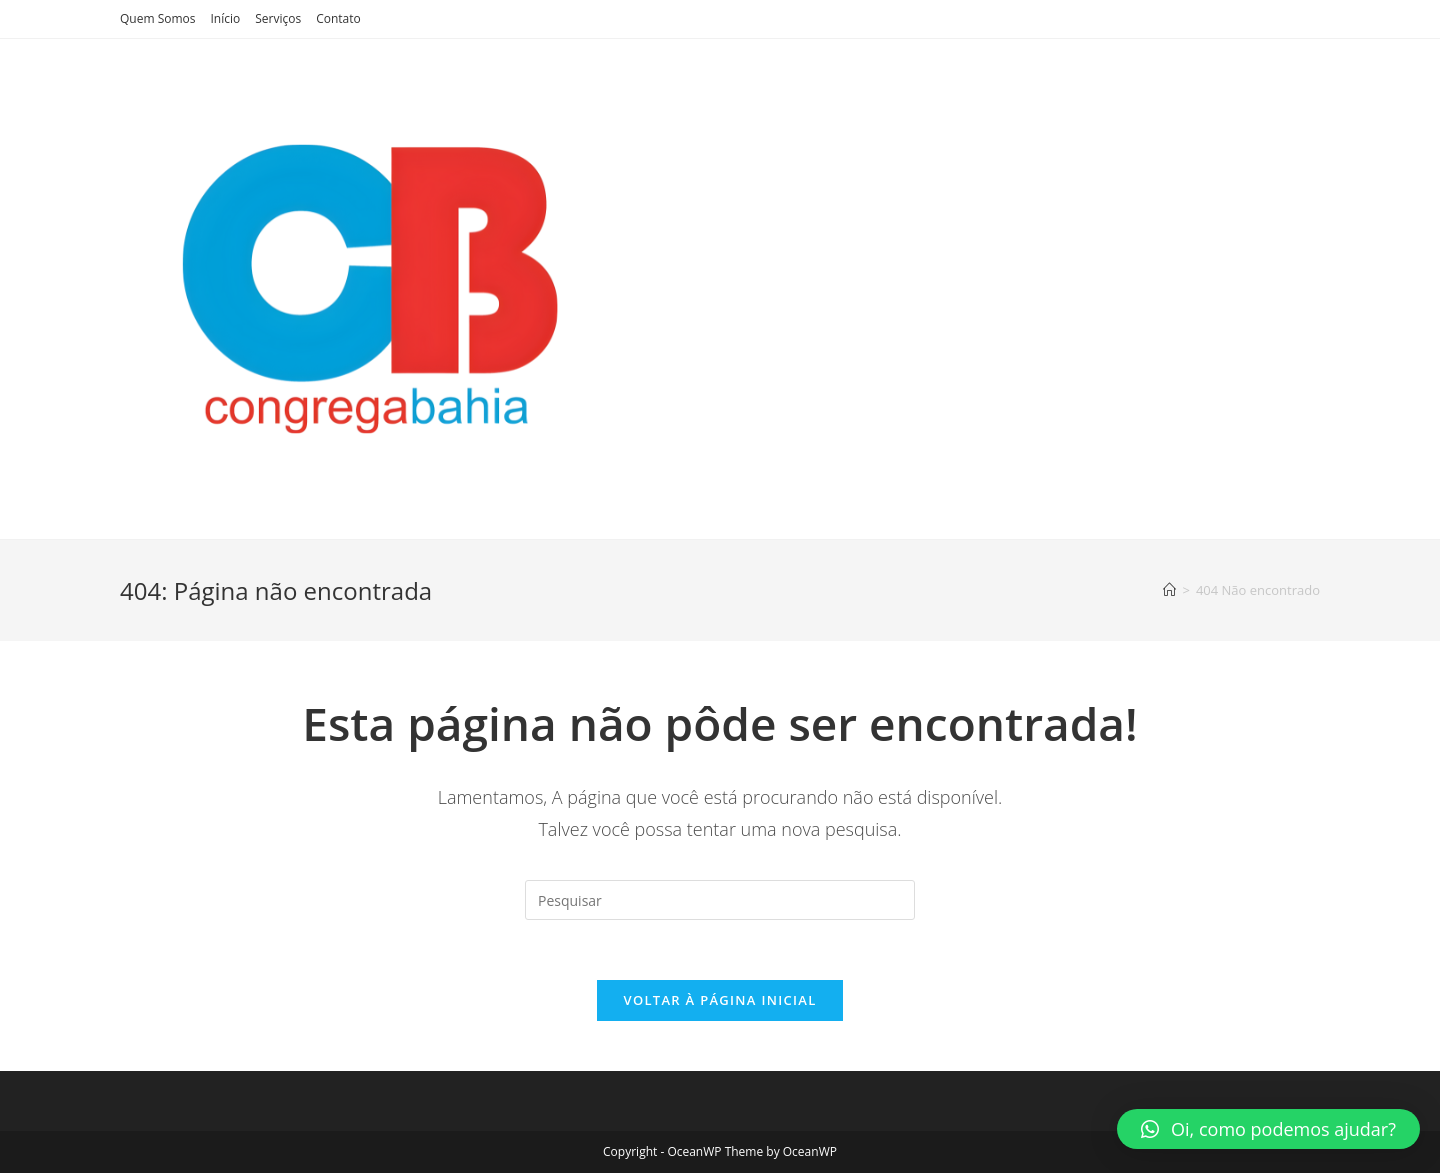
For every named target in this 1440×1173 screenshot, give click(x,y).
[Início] (1169, 590)
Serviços (278, 18)
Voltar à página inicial (719, 1000)
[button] (1268, 1129)
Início (226, 18)
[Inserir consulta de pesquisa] (720, 900)
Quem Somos (158, 18)
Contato (338, 18)
